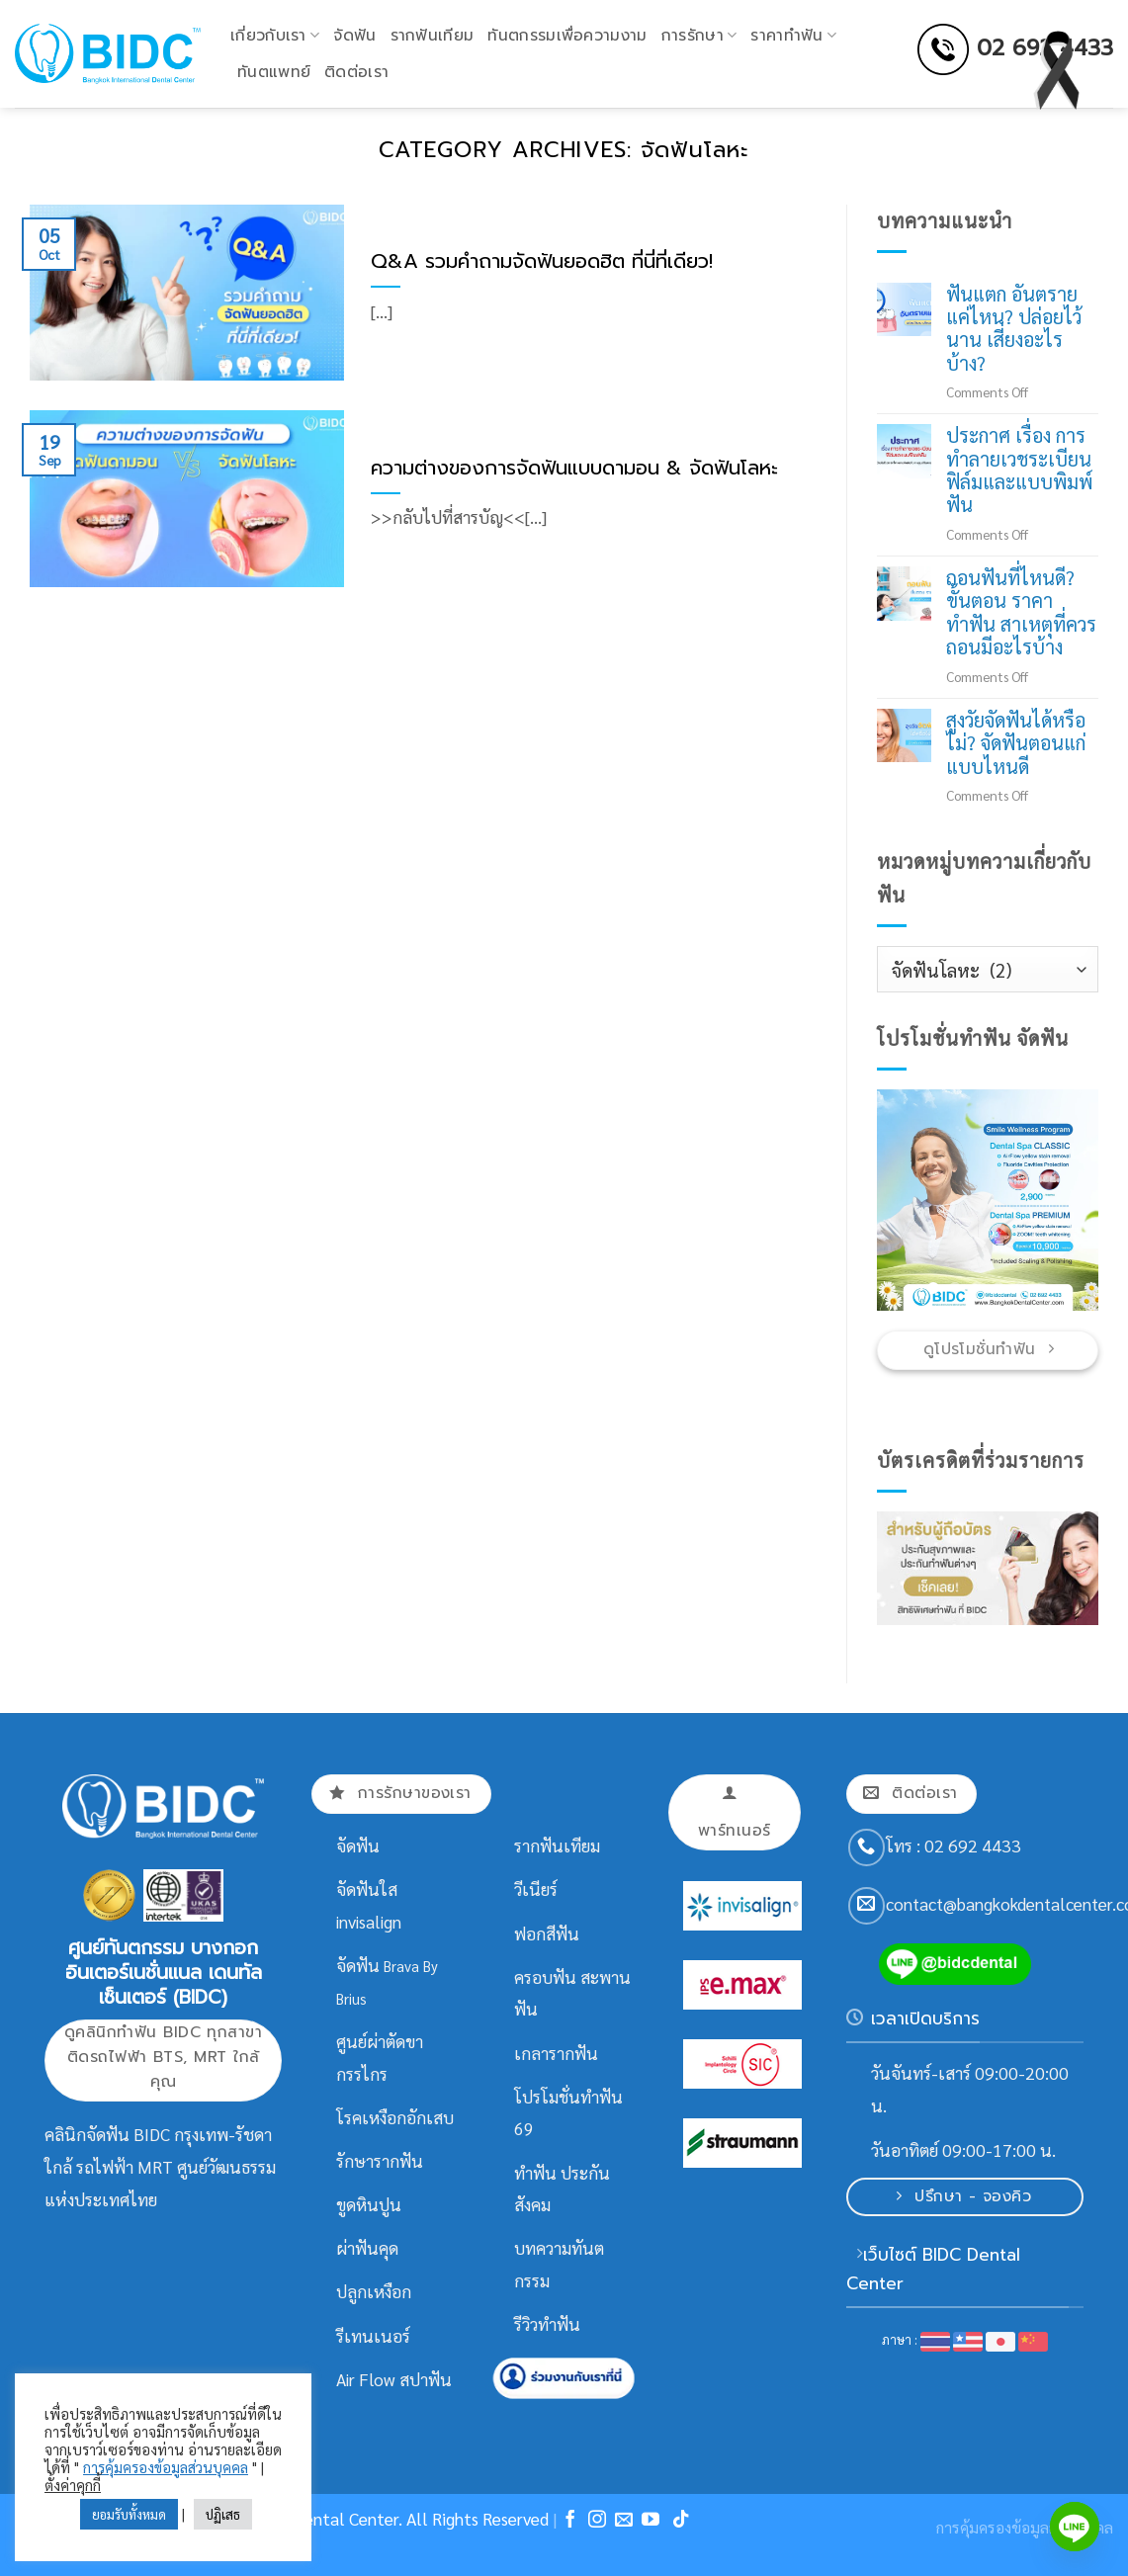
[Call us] (867, 1847)
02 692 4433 (1045, 47)
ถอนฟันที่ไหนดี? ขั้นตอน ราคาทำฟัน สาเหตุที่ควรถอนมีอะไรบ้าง (1020, 612)
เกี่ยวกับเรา (274, 35)
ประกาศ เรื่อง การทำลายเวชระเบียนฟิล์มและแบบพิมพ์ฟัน (1018, 470)
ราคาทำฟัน (793, 35)
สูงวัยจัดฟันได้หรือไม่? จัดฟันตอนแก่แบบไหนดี (1015, 743)
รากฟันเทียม (432, 35)
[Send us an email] (867, 1906)
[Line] (1074, 2526)
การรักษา (699, 35)
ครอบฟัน (545, 1977)
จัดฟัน (354, 35)
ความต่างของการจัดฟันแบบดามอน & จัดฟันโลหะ (574, 468)
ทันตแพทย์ (273, 72)
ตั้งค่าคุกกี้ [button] (72, 2484)
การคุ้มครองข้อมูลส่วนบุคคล (165, 2466)
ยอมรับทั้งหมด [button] (129, 2514)
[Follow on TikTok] (681, 2521)
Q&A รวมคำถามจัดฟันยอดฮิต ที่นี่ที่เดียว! (542, 262)
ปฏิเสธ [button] (223, 2514)
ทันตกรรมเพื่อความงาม (567, 35)
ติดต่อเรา (356, 72)
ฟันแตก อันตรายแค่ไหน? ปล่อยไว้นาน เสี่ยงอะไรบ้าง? (1013, 329)
